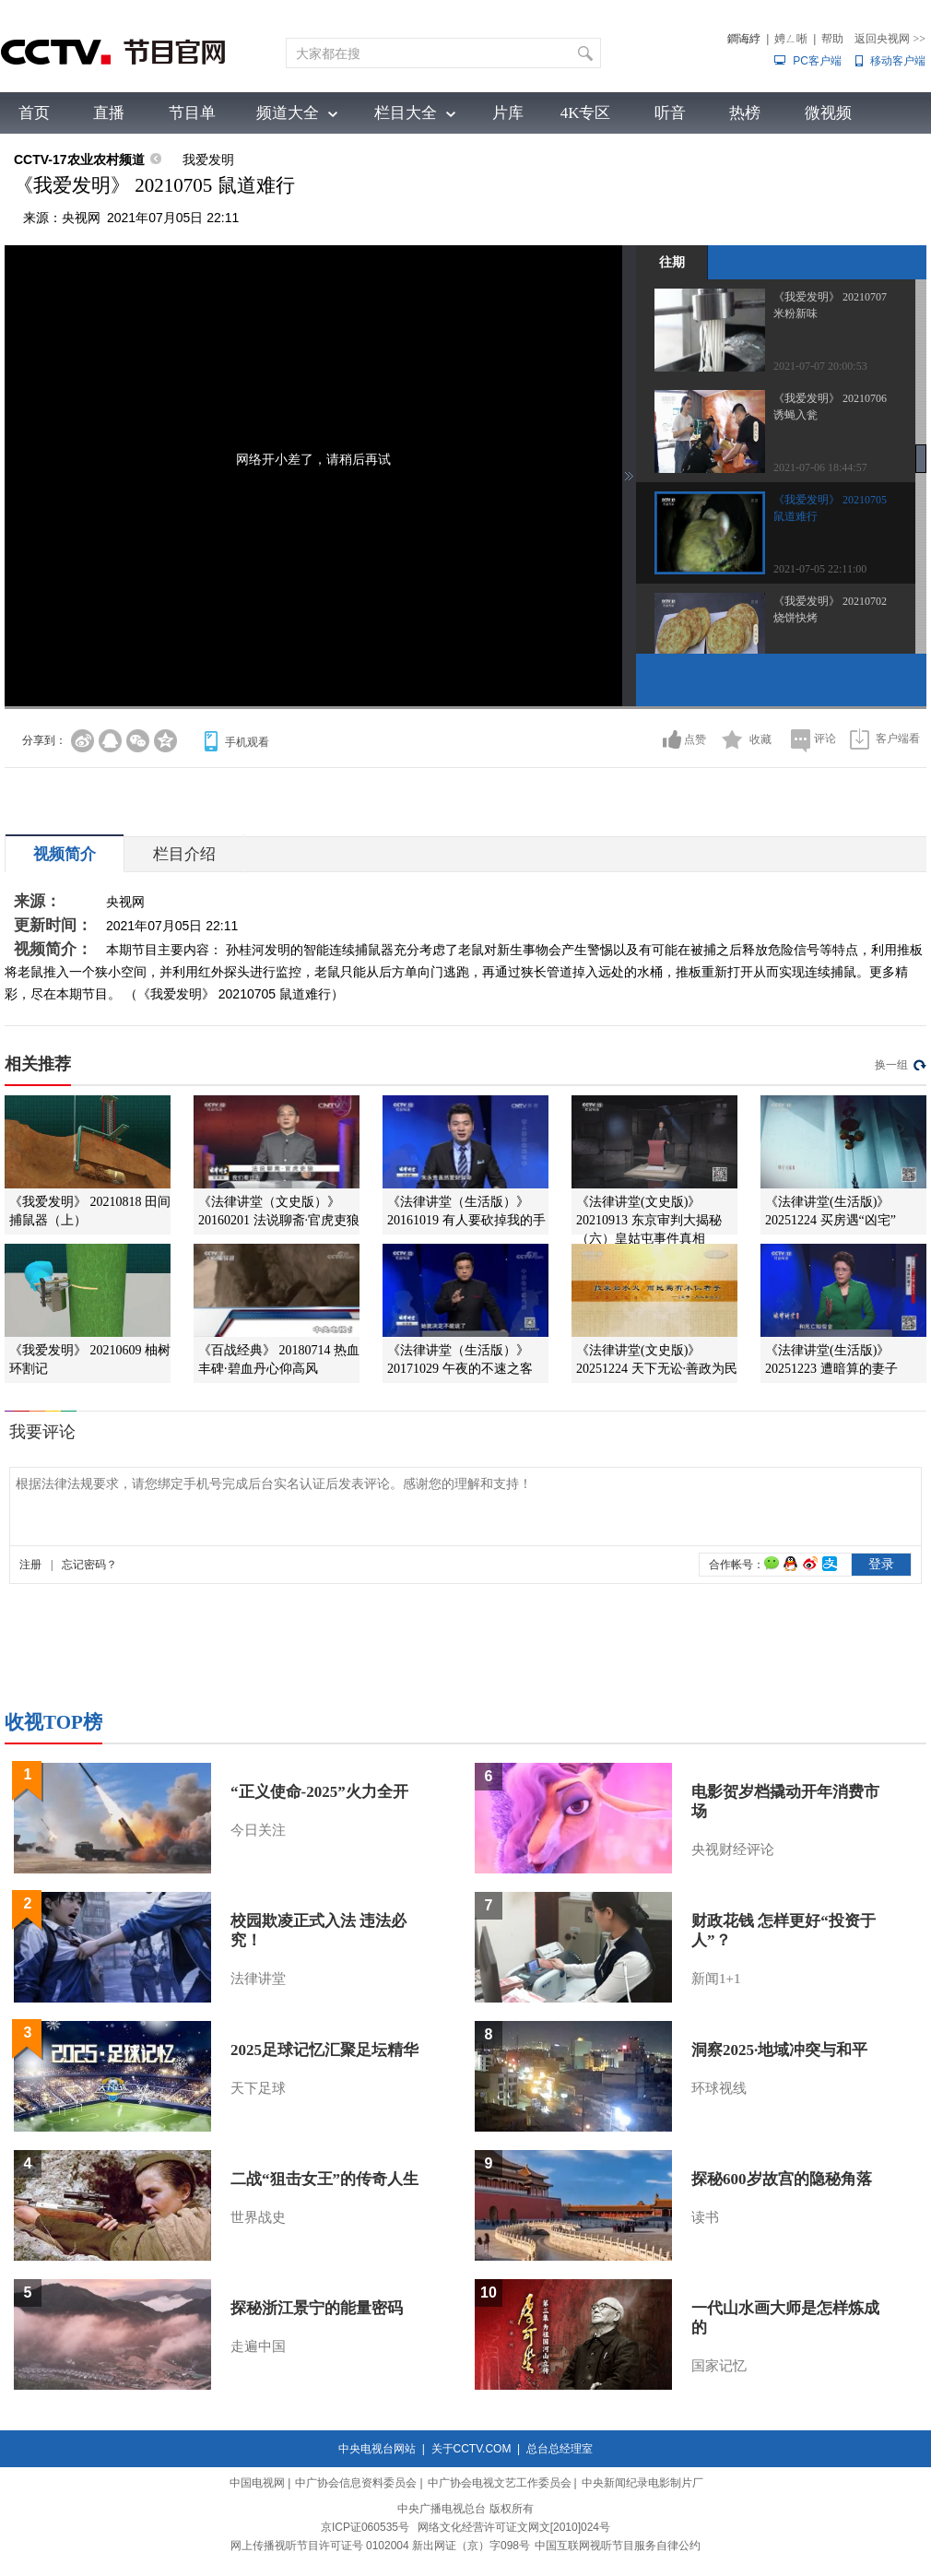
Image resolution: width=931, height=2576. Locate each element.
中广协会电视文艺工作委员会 (500, 2482)
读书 (705, 2217)
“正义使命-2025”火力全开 (319, 1792)
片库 (508, 113)
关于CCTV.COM (471, 2448)
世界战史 (258, 2217)
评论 (825, 738)
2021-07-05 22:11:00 (819, 568)
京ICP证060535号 (365, 2527)
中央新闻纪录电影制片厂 (642, 2482)
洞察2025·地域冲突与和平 (779, 2050)
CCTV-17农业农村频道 (79, 159)
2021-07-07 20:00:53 (820, 366)
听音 (670, 113)
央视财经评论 (732, 1849)
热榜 (744, 113)
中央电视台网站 (377, 2448)
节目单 (192, 113)
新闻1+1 (715, 1978)
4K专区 (585, 113)
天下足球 (258, 2088)
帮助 (832, 38)
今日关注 (258, 1830)
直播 (108, 113)
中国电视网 (257, 2482)
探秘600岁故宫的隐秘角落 (781, 2179)
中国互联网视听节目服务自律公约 (618, 2545)
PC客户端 (817, 60)
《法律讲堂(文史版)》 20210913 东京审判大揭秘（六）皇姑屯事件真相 (649, 1220)
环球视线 (719, 2088)
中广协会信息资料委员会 (356, 2482)
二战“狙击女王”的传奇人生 (324, 2179)
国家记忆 (719, 2365)
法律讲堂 (258, 1978)
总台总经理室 (559, 2448)
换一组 (891, 1064)
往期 (672, 261)
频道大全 (287, 113)
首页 (34, 113)
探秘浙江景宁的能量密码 (316, 2308)
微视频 (828, 113)
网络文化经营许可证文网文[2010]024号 (514, 2527)
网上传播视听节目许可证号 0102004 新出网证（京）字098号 (380, 2545)
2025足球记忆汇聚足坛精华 (324, 2050)
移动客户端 (897, 60)
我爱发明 (208, 159)
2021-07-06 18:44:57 (820, 467)
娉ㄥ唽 (790, 38)
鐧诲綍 (743, 38)
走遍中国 (258, 2346)
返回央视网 (889, 38)
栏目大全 (405, 113)
